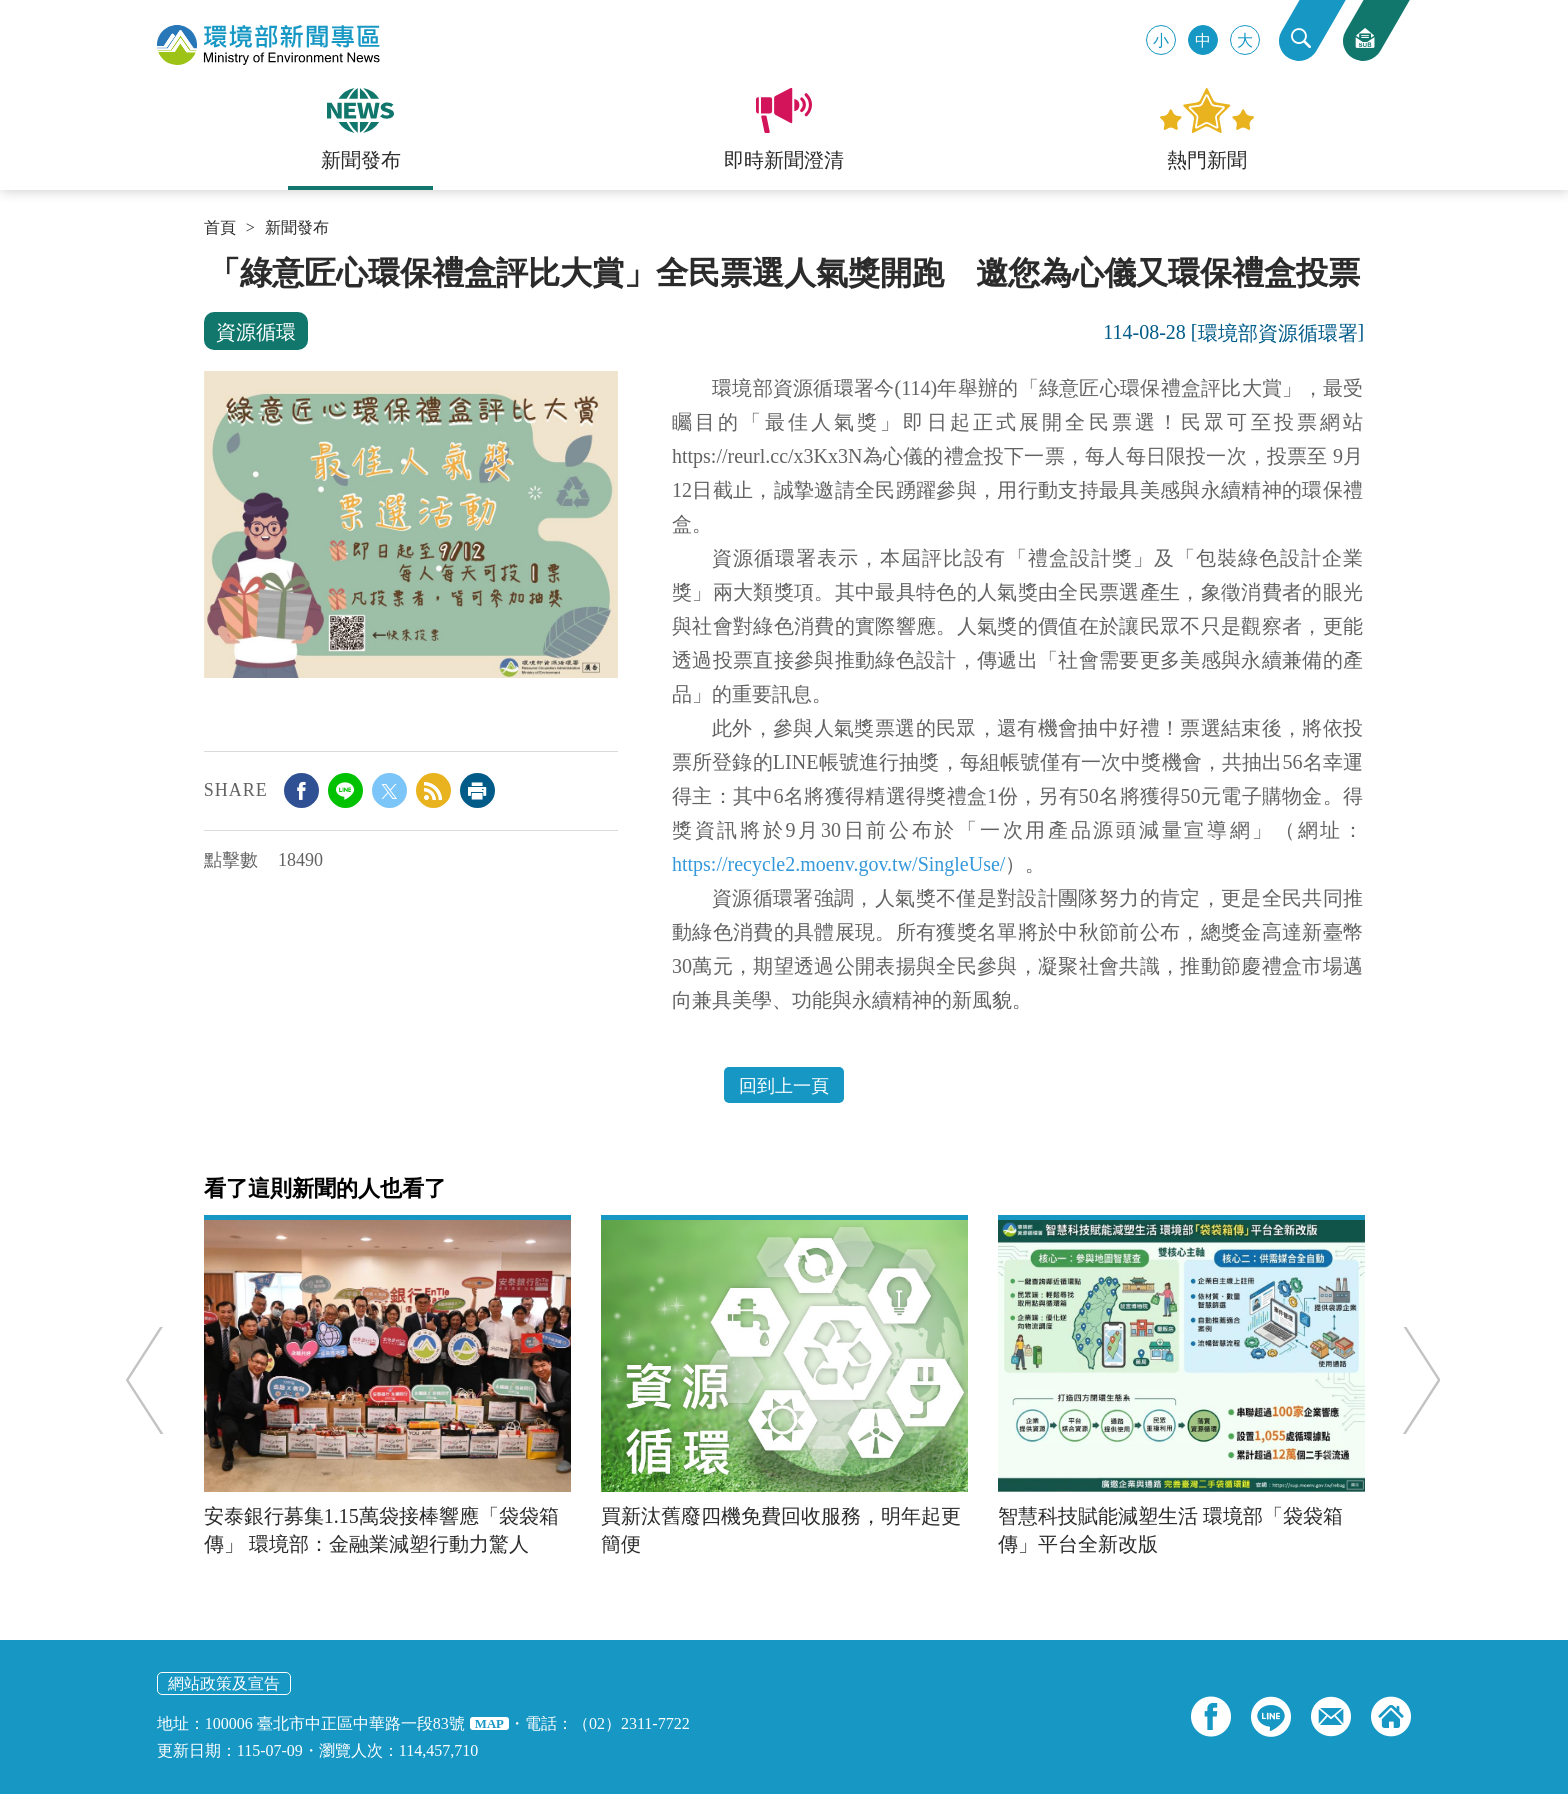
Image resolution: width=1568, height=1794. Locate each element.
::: (210, 262)
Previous (148, 1379)
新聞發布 (297, 228)
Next (1417, 1379)
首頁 (220, 228)
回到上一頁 (784, 1086)
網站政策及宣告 (224, 1683)
